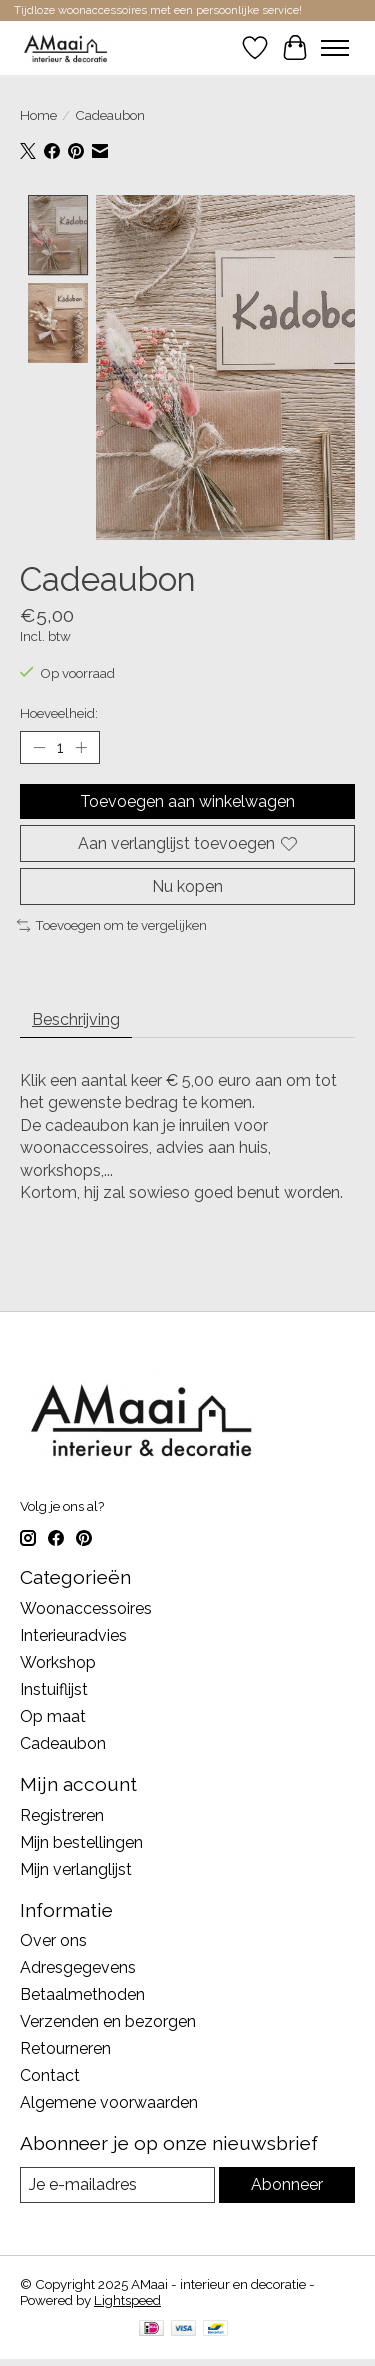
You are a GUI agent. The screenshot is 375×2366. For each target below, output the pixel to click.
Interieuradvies (73, 1633)
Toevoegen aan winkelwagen (187, 798)
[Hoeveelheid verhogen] (81, 745)
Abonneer (287, 2182)
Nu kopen (187, 884)
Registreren (62, 1812)
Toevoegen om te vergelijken (112, 923)
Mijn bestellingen (81, 1839)
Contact (50, 2073)
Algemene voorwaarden (109, 2100)
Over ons (53, 1938)
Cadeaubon (63, 1741)
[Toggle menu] (335, 48)
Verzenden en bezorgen (108, 2019)
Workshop (58, 1660)
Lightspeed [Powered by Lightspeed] (127, 2297)
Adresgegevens (78, 1965)
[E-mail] (117, 2182)
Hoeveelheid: (59, 710)
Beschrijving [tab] (76, 1017)
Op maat (53, 1714)
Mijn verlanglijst (76, 1866)
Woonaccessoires (86, 1606)
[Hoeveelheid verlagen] (39, 745)
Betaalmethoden (82, 1992)
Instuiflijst (54, 1687)
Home (38, 115)
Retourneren (65, 2046)
